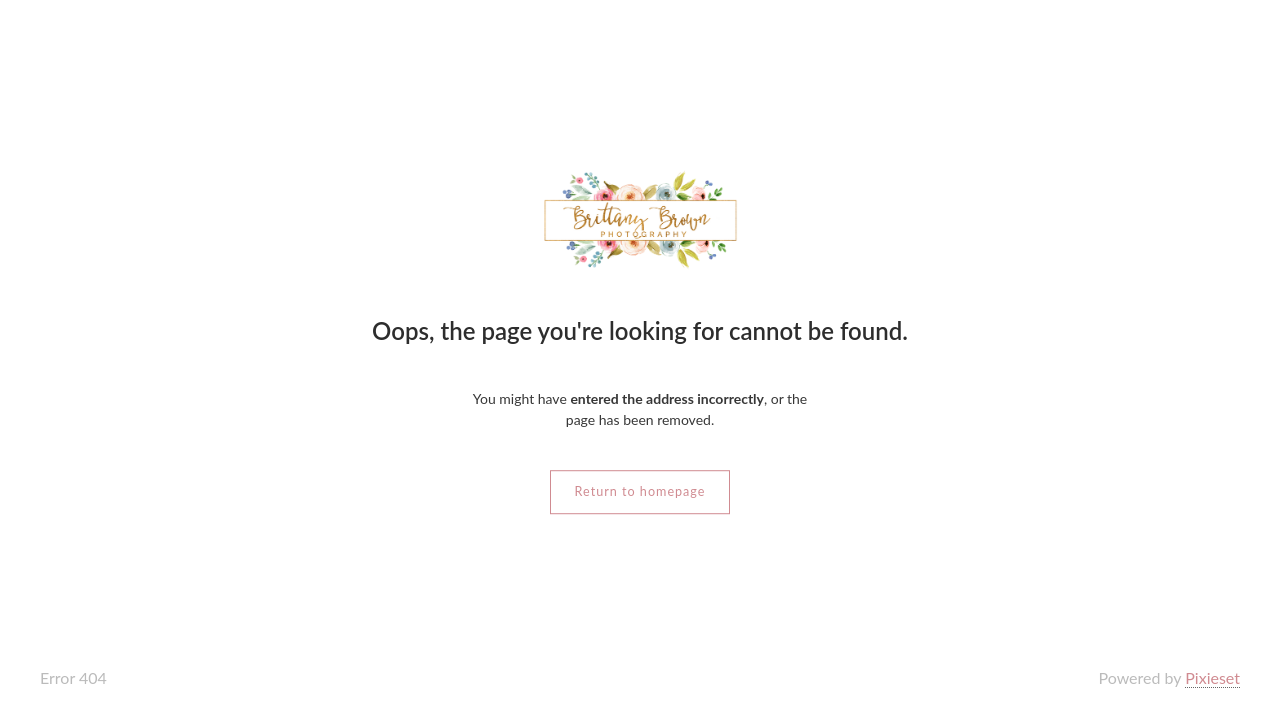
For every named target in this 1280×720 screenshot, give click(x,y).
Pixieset (1212, 677)
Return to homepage (640, 491)
